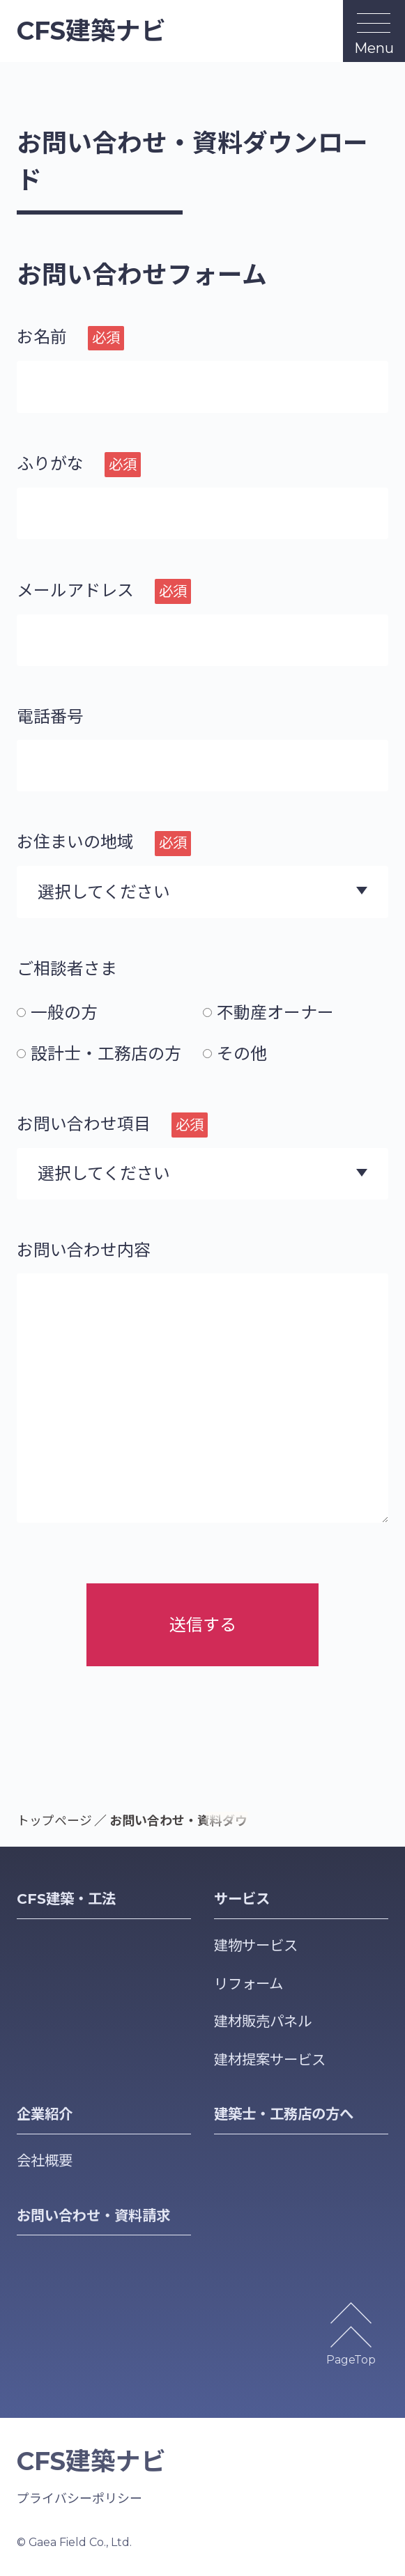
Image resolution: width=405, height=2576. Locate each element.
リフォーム (248, 1983)
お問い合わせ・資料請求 (93, 2215)
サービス (242, 1898)
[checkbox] (202, 1032)
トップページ (54, 1820)
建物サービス (256, 1945)
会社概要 (44, 2160)
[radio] (110, 1012)
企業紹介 (44, 2114)
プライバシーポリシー (79, 2498)
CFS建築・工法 (66, 1898)
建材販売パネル (263, 2021)
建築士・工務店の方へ (283, 2114)
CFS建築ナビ (91, 30)
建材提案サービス (270, 2059)
